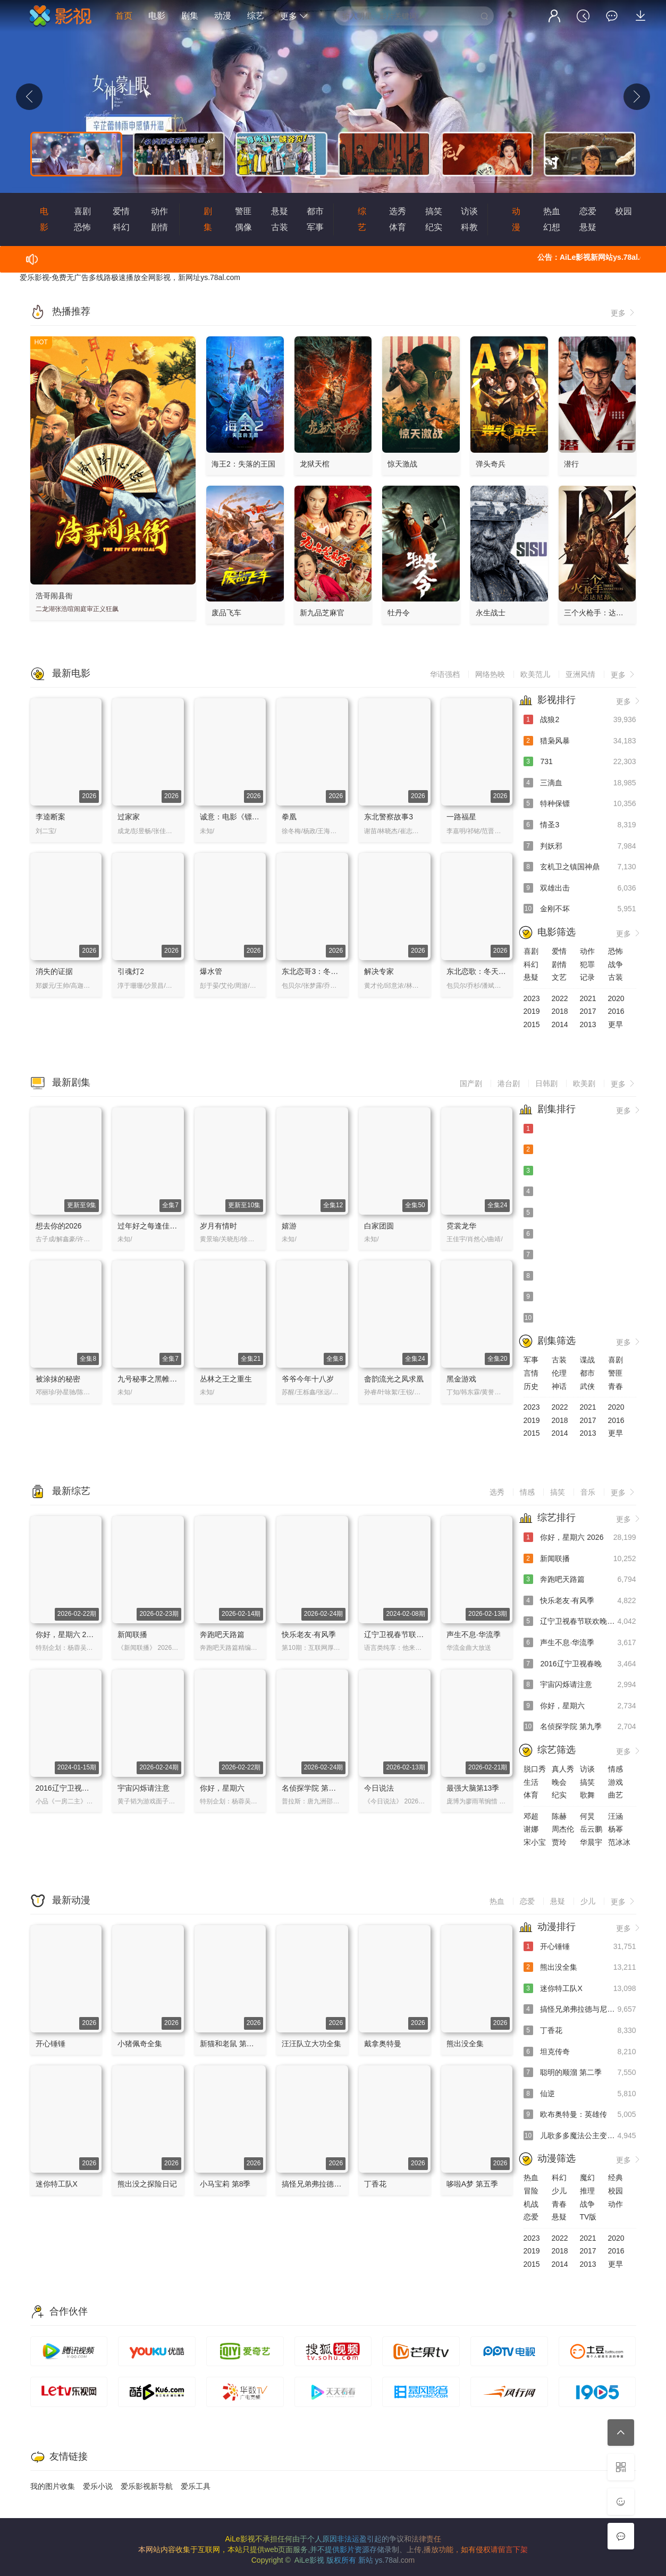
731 (580, 762)
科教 (469, 227)
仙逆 (580, 2094)
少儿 (587, 1901)
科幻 (121, 227)
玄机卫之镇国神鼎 (580, 867)
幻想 (551, 227)
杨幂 (615, 1829)
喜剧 (82, 211)
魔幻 (587, 2177)
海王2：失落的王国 (243, 464)
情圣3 (580, 825)
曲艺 (615, 1795)
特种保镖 (580, 804)
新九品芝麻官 (322, 612)
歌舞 (587, 1795)
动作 (159, 211)
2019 (532, 1011)
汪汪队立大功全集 (311, 2043)
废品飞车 (226, 612)
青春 (615, 1386)
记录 (587, 977)
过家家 (128, 816)
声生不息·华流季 (473, 1634)
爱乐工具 (195, 2486)
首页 (123, 15)
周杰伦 (563, 1829)
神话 (559, 1386)
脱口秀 (535, 1769)
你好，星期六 (222, 1788)
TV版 (588, 2217)
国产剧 (471, 1083)
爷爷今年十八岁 (308, 1379)
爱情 (121, 211)
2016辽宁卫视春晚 (66, 1788)
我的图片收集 (52, 2486)
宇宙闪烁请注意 (143, 1788)
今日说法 (379, 1788)
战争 (615, 964)
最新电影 (71, 673)
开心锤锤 (50, 2043)
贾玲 (559, 1842)
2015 (532, 1024)
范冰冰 (619, 1842)
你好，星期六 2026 (67, 1634)
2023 (532, 998)
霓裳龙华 (461, 1226)
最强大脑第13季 (473, 1788)
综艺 (255, 15)
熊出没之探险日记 (147, 2184)
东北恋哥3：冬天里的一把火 (328, 971)
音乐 (587, 1492)
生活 (531, 1782)
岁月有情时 (218, 1226)
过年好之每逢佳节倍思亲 (158, 1226)
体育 (397, 227)
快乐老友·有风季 (309, 1634)
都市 (315, 211)
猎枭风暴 (580, 741)
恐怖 (82, 227)
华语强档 (445, 674)
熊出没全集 (465, 2043)
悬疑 (279, 211)
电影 (156, 15)
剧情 (159, 227)
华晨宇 (591, 1842)
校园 (623, 211)
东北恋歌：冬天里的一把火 (491, 971)
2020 (616, 998)
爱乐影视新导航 (147, 2486)
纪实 (433, 227)
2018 (560, 1011)
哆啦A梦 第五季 (472, 2184)
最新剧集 (71, 1082)
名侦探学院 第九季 (312, 1788)
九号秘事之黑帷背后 (150, 1379)
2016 (616, 1011)
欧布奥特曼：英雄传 (580, 2114)
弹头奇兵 (490, 464)
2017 (588, 1011)
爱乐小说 (98, 2486)
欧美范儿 (535, 674)
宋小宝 (535, 1842)
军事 (315, 227)
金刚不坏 (580, 909)
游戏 (615, 1782)
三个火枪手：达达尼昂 (601, 612)
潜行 (571, 464)
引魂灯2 (130, 971)
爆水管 (211, 971)
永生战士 (490, 612)
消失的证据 (54, 971)
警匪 (243, 211)
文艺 (559, 977)
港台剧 (509, 1083)
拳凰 (289, 816)
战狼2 (580, 720)
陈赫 (559, 1816)
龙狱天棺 (315, 464)
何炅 (587, 1816)
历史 (531, 1386)
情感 (527, 1492)
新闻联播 (132, 1634)
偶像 (243, 227)
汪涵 (615, 1816)
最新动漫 (71, 1899)
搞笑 (433, 211)
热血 (551, 211)
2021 (588, 998)
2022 (560, 998)
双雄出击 (580, 888)
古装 (279, 227)
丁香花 (375, 2184)
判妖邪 (580, 846)
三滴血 (580, 783)
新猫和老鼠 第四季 (231, 2043)
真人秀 (563, 1769)
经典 (615, 2177)
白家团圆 (379, 1226)
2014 (560, 1024)
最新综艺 (71, 1491)
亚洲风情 (580, 674)
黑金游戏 (461, 1379)
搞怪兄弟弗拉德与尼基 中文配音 (335, 2184)
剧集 (189, 15)
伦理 (559, 1373)
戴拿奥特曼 (382, 2043)
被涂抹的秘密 (58, 1379)
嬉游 (289, 1226)
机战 (531, 2204)
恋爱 (587, 211)
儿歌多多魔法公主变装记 (580, 2136)
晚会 (559, 1782)
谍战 (587, 1359)
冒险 (531, 2191)
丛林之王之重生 (226, 1379)
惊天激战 (402, 464)
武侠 (587, 1386)
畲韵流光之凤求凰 (394, 1379)
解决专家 (379, 971)
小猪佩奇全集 (139, 2043)
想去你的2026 (59, 1226)
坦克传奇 (580, 2052)
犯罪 (587, 964)
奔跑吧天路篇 (222, 1634)
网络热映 (490, 674)
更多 (294, 16)
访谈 (469, 211)
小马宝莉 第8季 (225, 2184)
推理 (587, 2191)
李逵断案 (50, 816)
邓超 (531, 1816)
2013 (588, 1024)
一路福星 (461, 816)
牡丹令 (398, 612)
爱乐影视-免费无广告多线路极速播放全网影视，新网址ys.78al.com (130, 277)
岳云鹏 (591, 1829)
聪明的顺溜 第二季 (580, 2072)
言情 (531, 1373)
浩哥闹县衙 (54, 595)
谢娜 (531, 1829)
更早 (615, 1024)
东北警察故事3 (388, 816)
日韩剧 (546, 1083)
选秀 (397, 211)
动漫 (222, 15)
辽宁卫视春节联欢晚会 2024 (410, 1634)
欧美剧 (584, 1083)
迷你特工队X (57, 2184)
